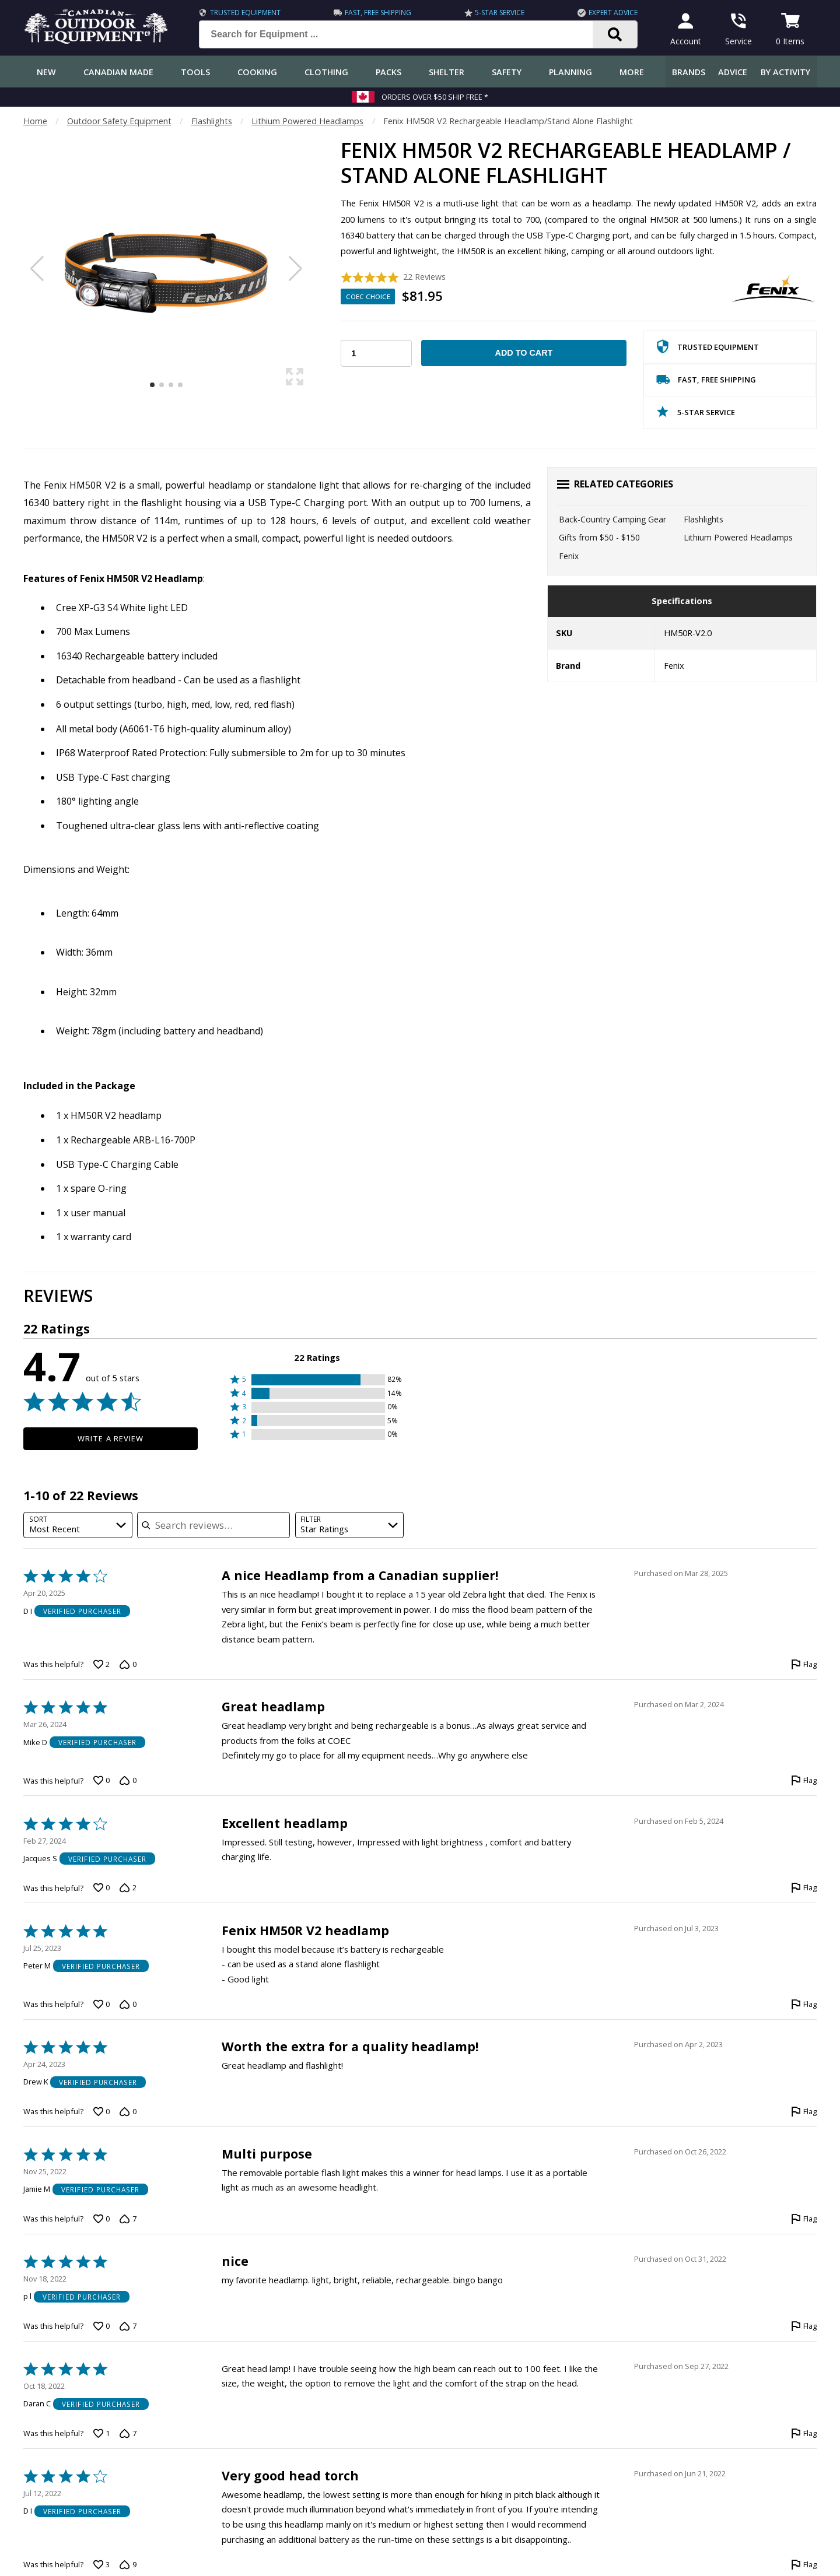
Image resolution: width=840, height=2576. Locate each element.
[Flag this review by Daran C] (804, 2433)
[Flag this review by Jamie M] (804, 2218)
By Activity (785, 72)
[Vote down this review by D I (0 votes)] (128, 1664)
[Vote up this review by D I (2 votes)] (101, 1664)
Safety (507, 72)
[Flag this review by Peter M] (804, 2004)
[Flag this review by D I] (804, 1664)
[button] (317, 1379)
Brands (688, 72)
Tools (195, 72)
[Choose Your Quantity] (376, 353)
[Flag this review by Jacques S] (804, 1888)
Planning (570, 72)
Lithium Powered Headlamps (307, 121)
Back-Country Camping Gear (612, 519)
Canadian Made (118, 72)
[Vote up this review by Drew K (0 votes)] (101, 2111)
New (46, 72)
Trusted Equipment (245, 12)
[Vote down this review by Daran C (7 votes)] (128, 2433)
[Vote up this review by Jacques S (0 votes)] (101, 1888)
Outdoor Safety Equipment (119, 121)
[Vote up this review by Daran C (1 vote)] (101, 2433)
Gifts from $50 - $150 (599, 537)
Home (35, 121)
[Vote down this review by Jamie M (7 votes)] (128, 2218)
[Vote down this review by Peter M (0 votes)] (128, 2004)
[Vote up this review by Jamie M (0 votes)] (101, 2218)
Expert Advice (613, 12)
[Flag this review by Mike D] (804, 1780)
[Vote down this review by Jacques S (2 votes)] (128, 1888)
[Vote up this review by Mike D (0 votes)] (101, 1780)
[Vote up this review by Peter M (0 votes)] (101, 2004)
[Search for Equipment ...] (405, 34)
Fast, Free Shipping (378, 12)
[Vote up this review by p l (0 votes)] (101, 2325)
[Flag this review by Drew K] (804, 2111)
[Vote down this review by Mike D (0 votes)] (128, 1780)
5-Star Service (499, 12)
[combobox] (77, 1525)
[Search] (615, 34)
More (632, 72)
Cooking (257, 72)
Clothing (326, 72)
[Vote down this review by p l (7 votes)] (128, 2325)
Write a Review (111, 1438)
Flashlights (211, 121)
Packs (388, 72)
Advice (732, 72)
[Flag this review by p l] (804, 2325)
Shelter (446, 72)
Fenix (569, 555)
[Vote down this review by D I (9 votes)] (128, 2564)
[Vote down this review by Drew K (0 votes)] (128, 2111)
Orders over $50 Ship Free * (435, 97)
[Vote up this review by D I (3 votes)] (101, 2564)
